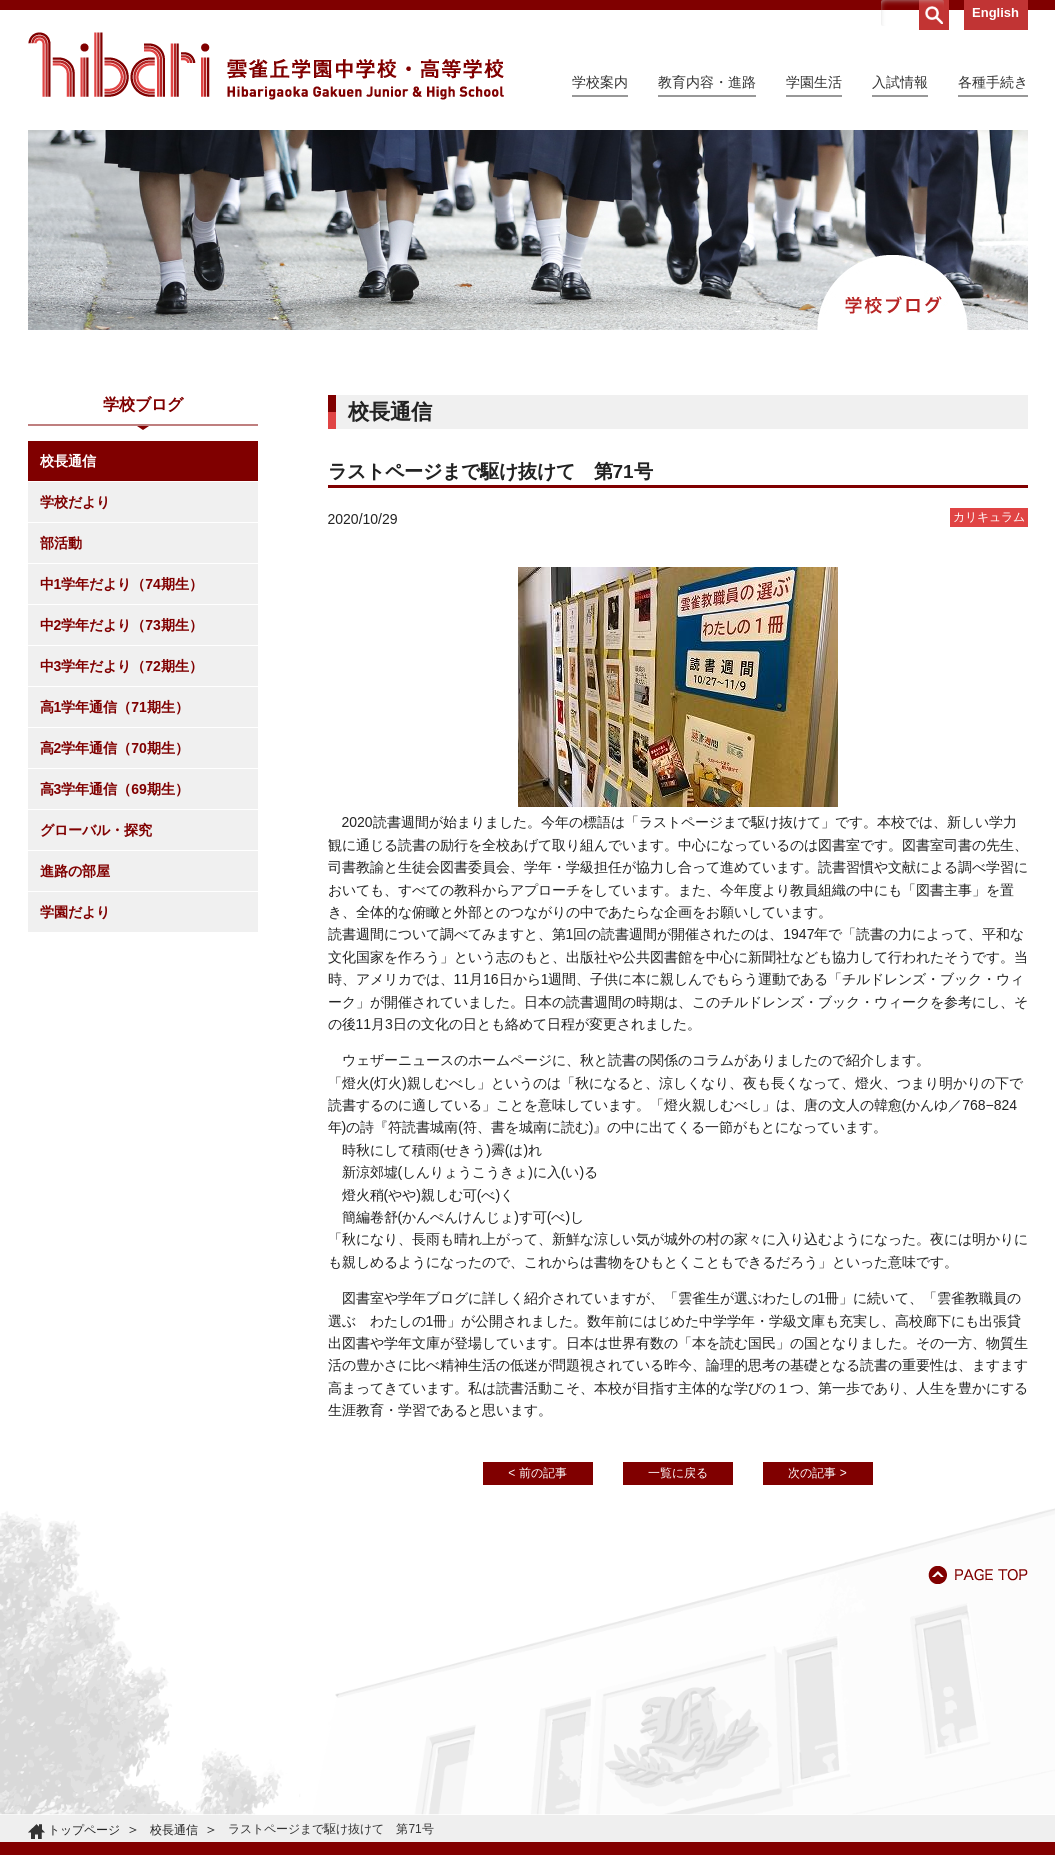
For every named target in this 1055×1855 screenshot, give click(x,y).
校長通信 (68, 461)
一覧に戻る (678, 1473)
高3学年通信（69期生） (114, 789)
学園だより (75, 912)
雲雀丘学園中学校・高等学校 (266, 66)
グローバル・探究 (96, 830)
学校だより (75, 502)
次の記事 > (817, 1473)
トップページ (84, 1830)
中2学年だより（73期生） (121, 625)
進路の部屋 (75, 871)
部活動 (61, 543)
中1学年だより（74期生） (121, 584)
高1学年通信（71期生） (114, 707)
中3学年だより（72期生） (121, 666)
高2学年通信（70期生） (114, 748)
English (995, 12)
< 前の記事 (537, 1473)
